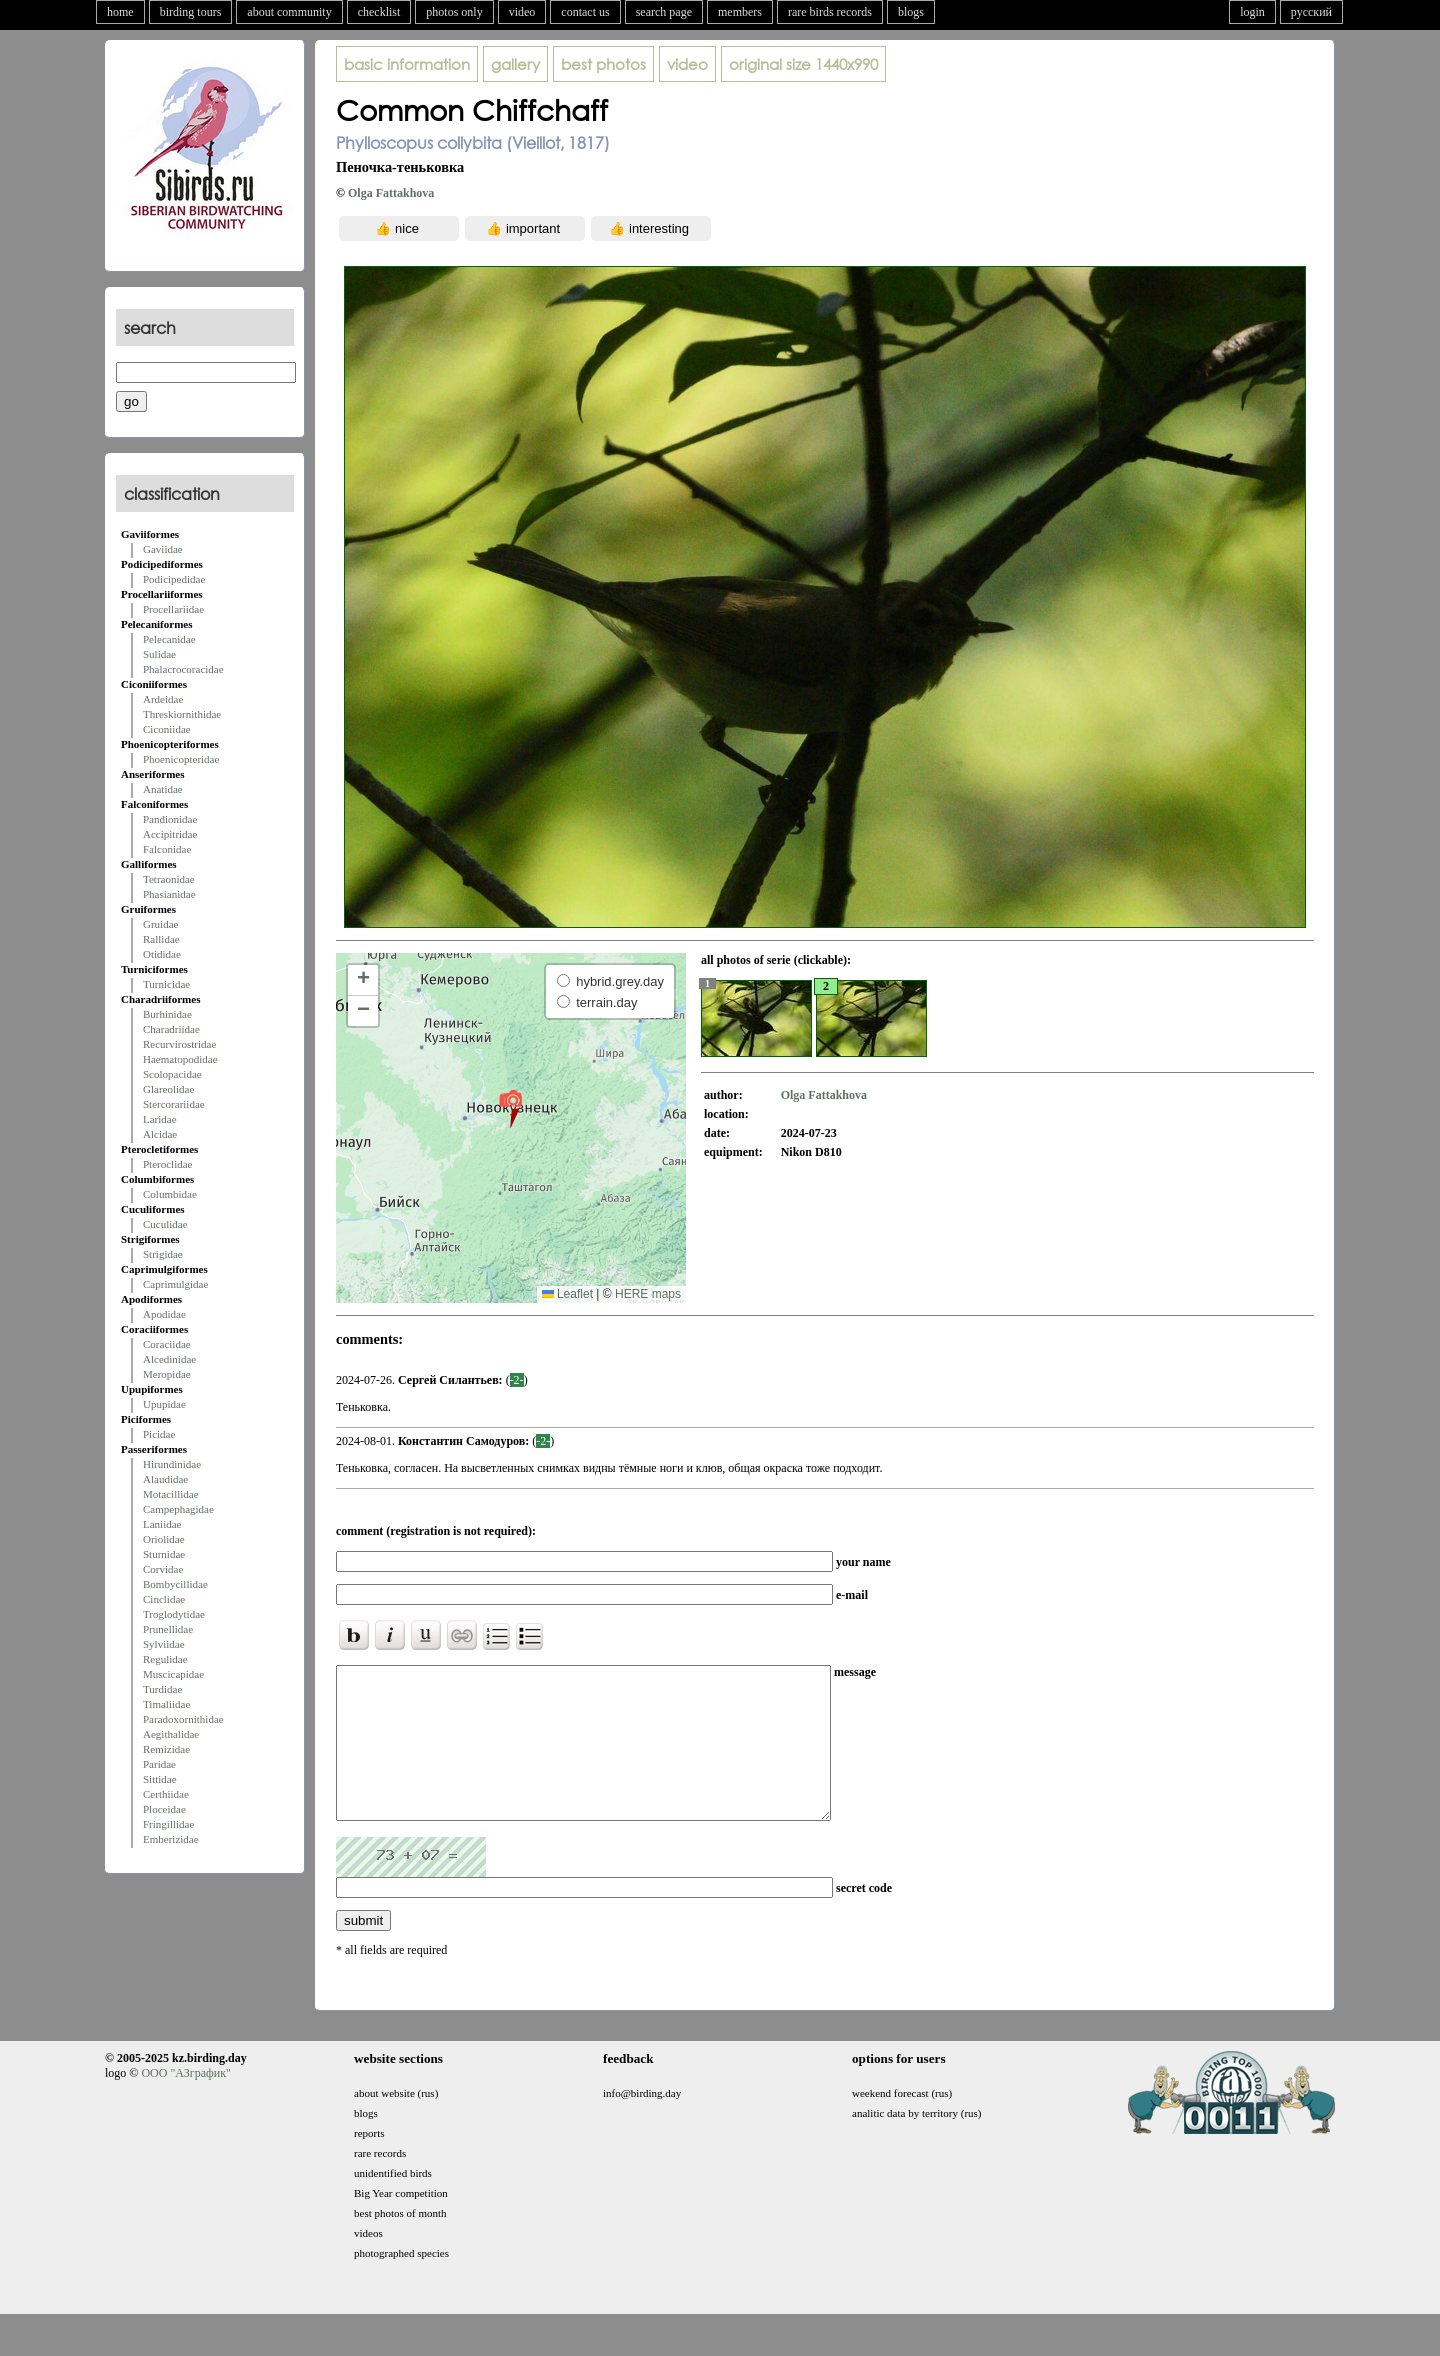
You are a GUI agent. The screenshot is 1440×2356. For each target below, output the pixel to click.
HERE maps (648, 1294)
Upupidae (164, 1404)
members (740, 12)
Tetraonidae (169, 879)
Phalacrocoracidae (183, 669)
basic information (407, 64)
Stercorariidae (174, 1104)
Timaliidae (166, 1704)
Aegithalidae (171, 1734)
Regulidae (165, 1659)
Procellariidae (173, 609)
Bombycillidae (175, 1584)
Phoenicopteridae (181, 759)
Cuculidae (165, 1224)
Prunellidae (168, 1629)
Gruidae (160, 924)
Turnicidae (166, 984)
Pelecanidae (169, 639)
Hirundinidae (172, 1464)
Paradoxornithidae (183, 1719)
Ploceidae (164, 1809)
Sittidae (160, 1779)
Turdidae (162, 1689)
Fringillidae (168, 1824)
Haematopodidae (180, 1059)
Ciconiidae (167, 729)
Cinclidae (164, 1599)
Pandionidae (170, 819)
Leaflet (567, 1294)
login (1252, 12)
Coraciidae (167, 1344)
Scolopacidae (172, 1074)
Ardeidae (163, 699)
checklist (379, 12)
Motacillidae (171, 1494)
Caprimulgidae (175, 1284)
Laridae (160, 1119)
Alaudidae (165, 1479)
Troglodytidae (174, 1614)
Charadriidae (171, 1029)
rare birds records (830, 12)
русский (1311, 12)
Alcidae (160, 1134)
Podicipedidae (174, 579)
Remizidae (166, 1749)
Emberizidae (171, 1839)
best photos (603, 64)
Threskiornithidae (182, 714)
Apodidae (164, 1314)
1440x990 (803, 64)
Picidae (159, 1434)
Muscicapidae (173, 1674)
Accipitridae (170, 834)
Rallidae (161, 939)
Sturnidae (164, 1554)
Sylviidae (164, 1644)
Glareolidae (168, 1089)
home (120, 12)
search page (664, 12)
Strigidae (163, 1254)
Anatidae (163, 789)
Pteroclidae (167, 1164)
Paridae (159, 1764)
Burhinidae (167, 1014)
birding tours (191, 12)
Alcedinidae (169, 1359)
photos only (454, 12)
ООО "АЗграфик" (185, 2103)
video (522, 12)
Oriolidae (164, 1539)
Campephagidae (178, 1509)
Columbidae (170, 1194)
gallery (515, 64)
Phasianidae (169, 894)
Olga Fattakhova (391, 193)
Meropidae (167, 1374)
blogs (911, 12)
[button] (510, 1108)
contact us (585, 12)
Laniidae (162, 1524)
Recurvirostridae (179, 1044)
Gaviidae (163, 549)
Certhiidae (166, 1794)
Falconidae (167, 849)
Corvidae (163, 1569)
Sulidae (159, 654)
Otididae (162, 954)
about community (289, 12)
